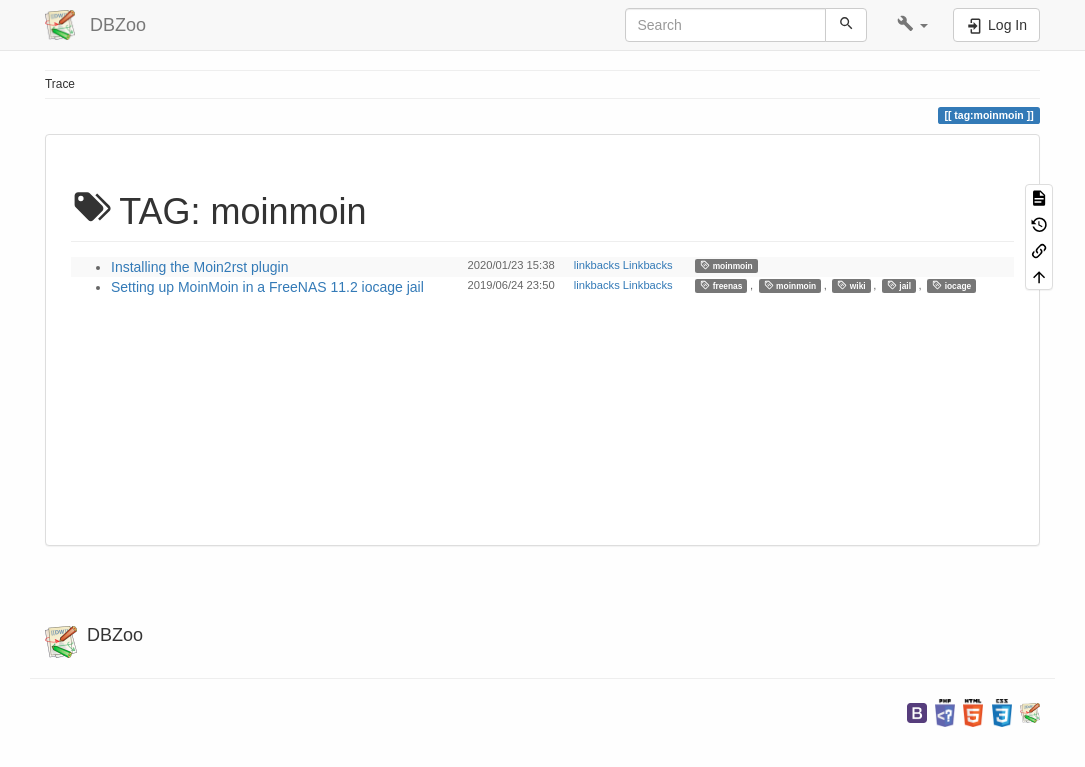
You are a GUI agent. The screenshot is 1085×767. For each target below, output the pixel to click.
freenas (721, 285)
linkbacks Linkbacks (623, 265)
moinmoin (726, 265)
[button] (912, 25)
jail (899, 285)
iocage (951, 285)
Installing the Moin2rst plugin (199, 267)
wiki (851, 285)
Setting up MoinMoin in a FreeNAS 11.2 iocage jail (267, 287)
